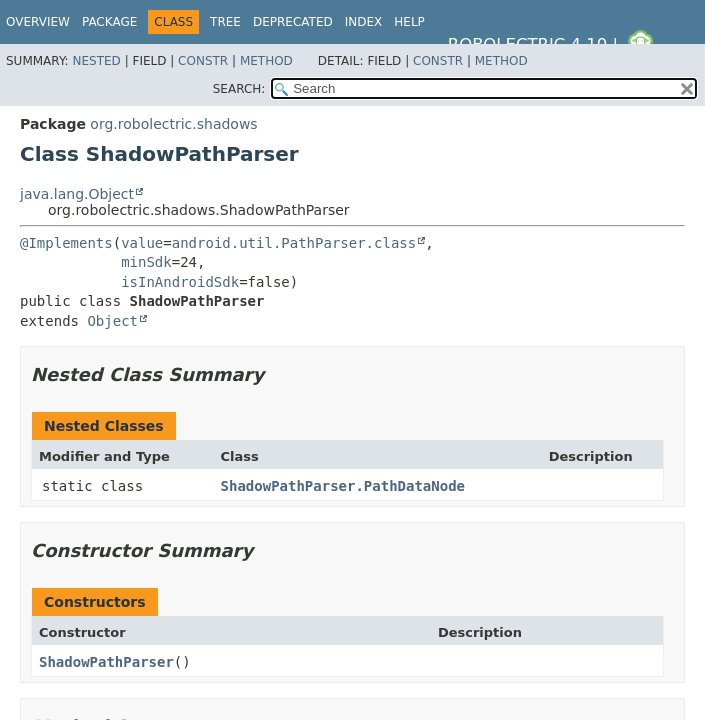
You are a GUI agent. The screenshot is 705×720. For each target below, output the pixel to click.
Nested (96, 61)
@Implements (66, 243)
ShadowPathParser (106, 662)
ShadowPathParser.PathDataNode (343, 486)
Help (409, 22)
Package (109, 22)
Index (364, 22)
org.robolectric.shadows (173, 124)
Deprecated (293, 22)
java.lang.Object (77, 194)
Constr (203, 61)
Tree (225, 22)
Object (112, 321)
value (142, 243)
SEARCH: (239, 89)
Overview (38, 22)
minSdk (146, 262)
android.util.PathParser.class (294, 243)
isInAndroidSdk (180, 282)
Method (266, 61)
